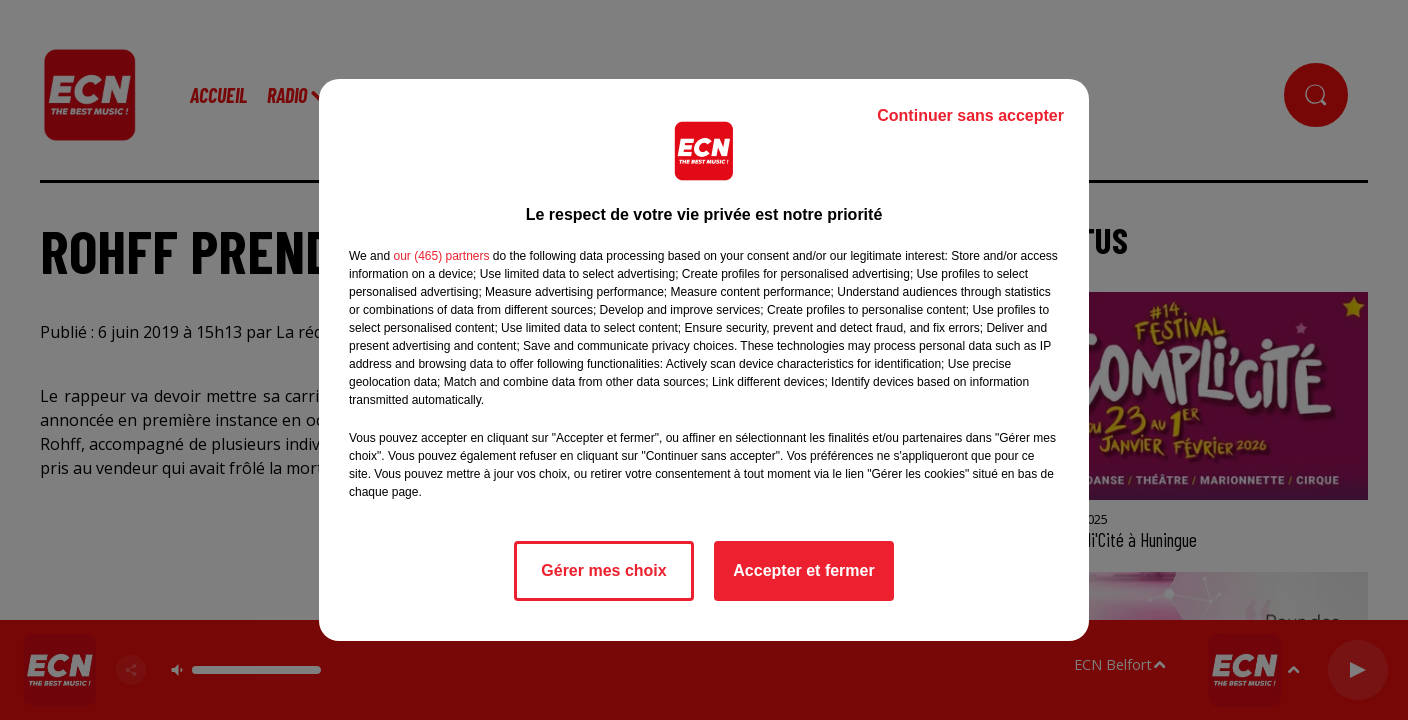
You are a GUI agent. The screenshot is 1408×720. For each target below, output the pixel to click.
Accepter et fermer (803, 570)
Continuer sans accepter (970, 115)
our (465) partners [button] (441, 256)
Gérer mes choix (603, 570)
